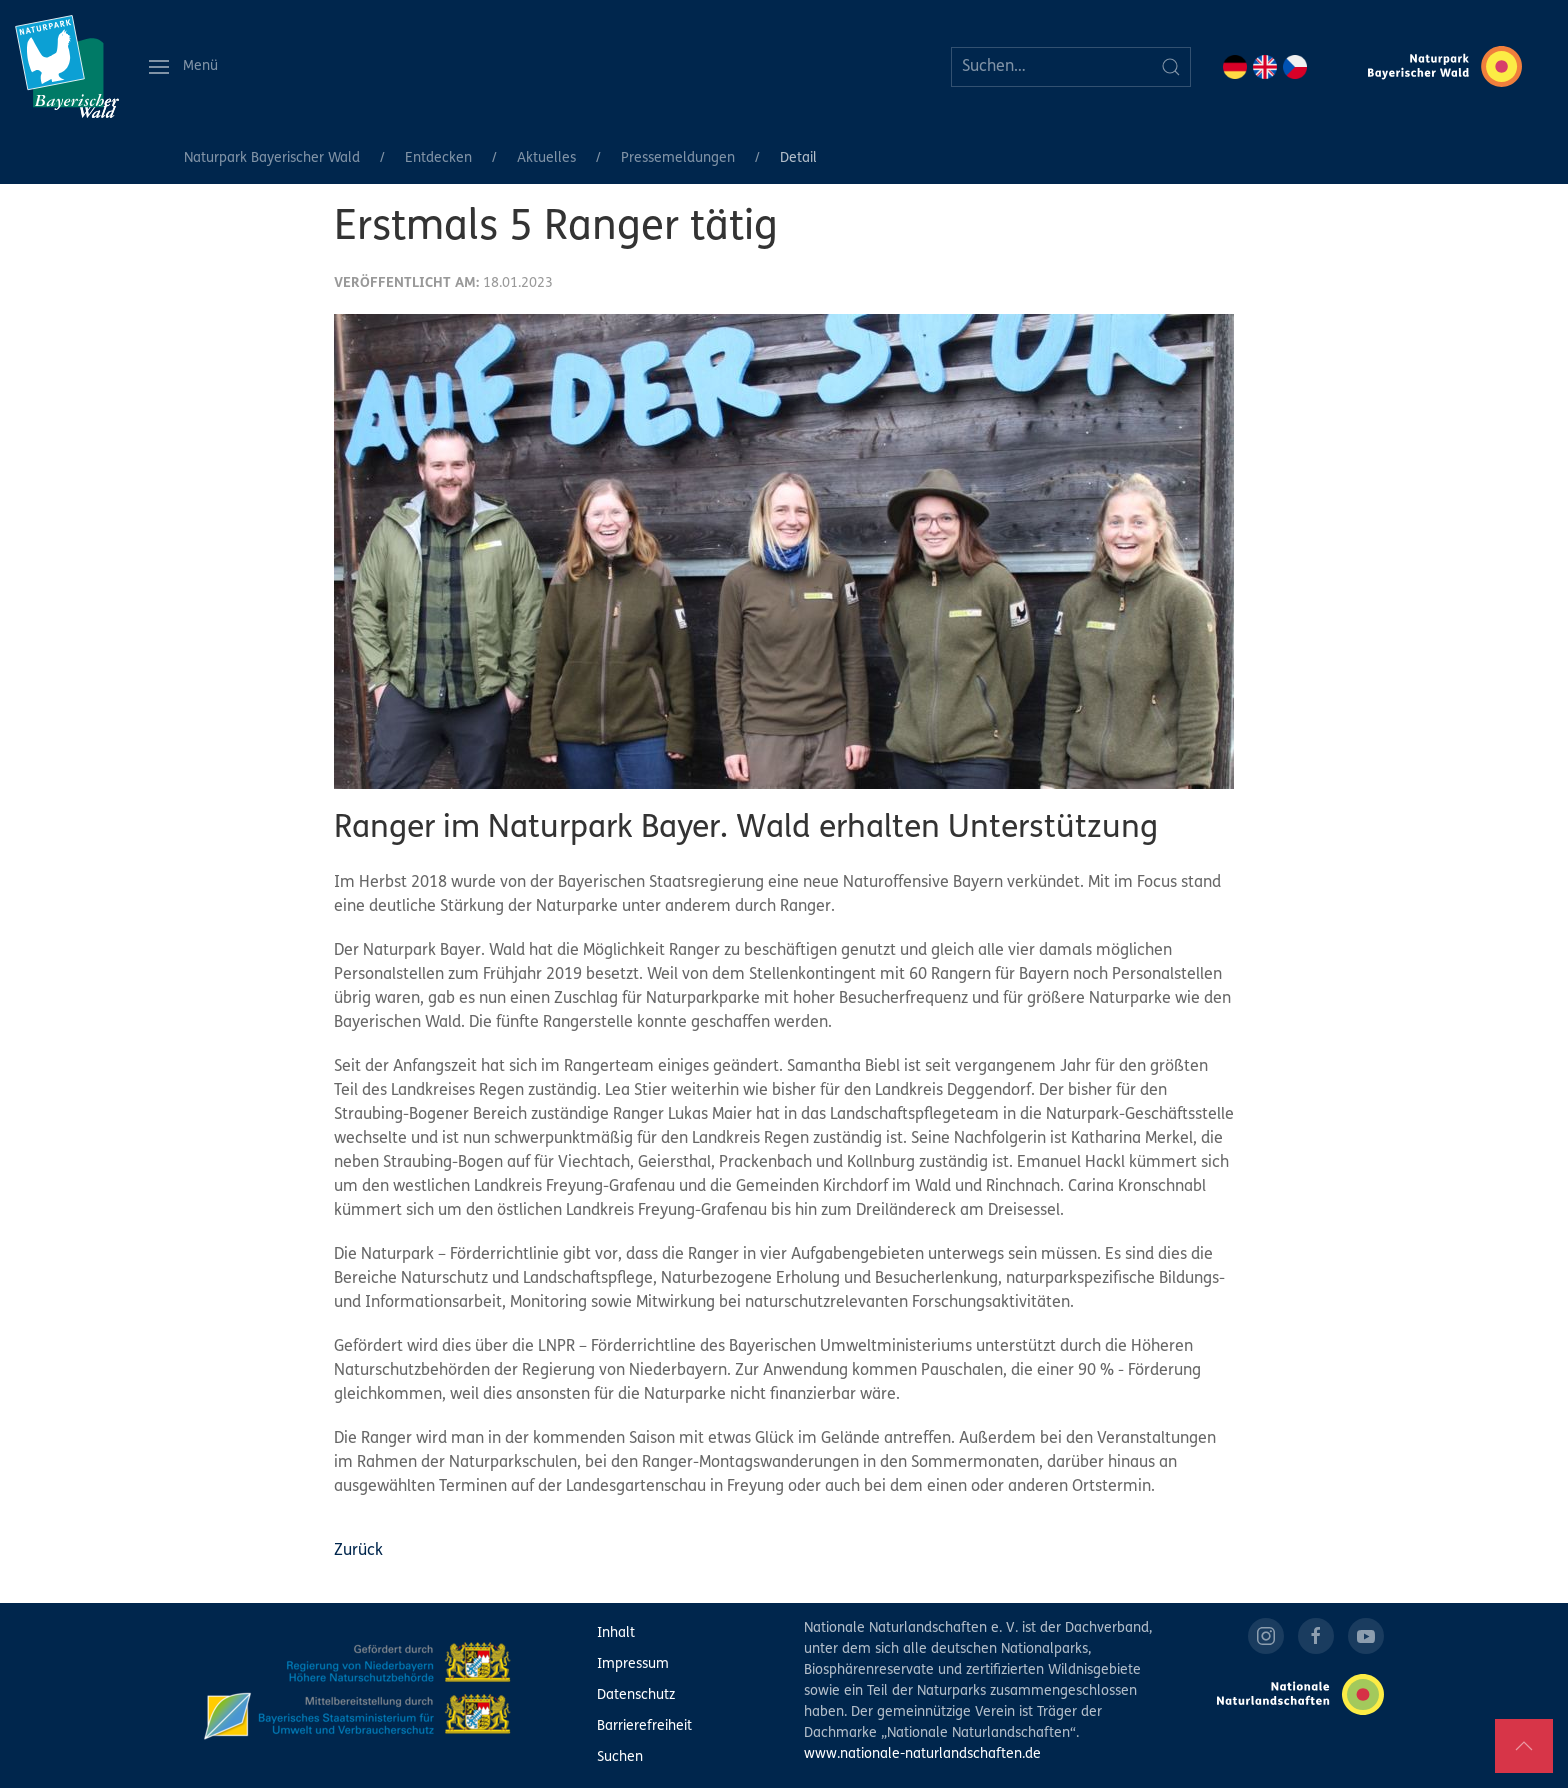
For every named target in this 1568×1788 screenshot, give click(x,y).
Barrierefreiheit (644, 1726)
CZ (1295, 67)
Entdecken (438, 158)
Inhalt (616, 1633)
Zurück (358, 1551)
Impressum (633, 1664)
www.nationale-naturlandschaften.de (922, 1754)
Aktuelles (546, 158)
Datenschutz (636, 1695)
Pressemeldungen (678, 158)
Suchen (620, 1757)
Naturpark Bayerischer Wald (272, 158)
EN (1265, 67)
